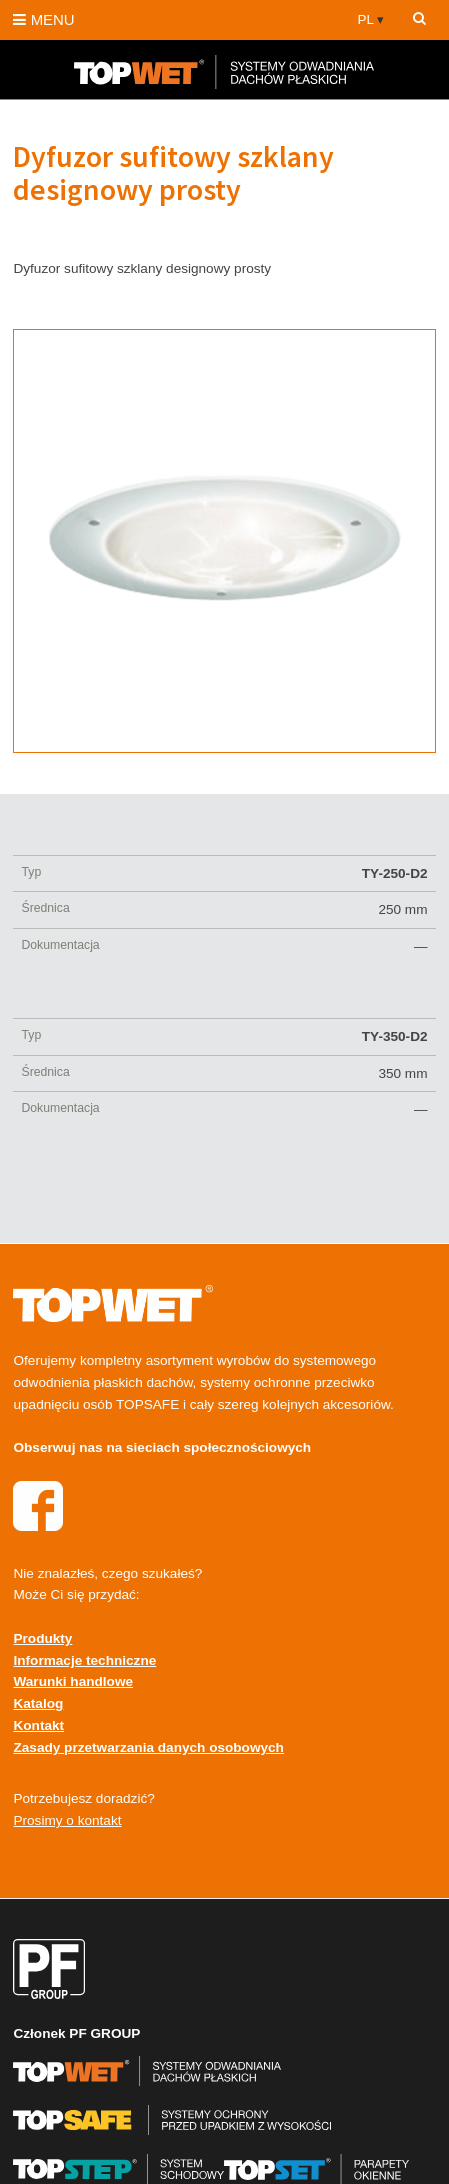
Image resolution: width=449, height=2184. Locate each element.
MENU (43, 19)
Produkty (42, 1638)
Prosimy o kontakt (67, 1820)
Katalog (38, 1703)
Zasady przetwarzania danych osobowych (148, 1747)
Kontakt (38, 1725)
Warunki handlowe (73, 1681)
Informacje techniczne (84, 1660)
